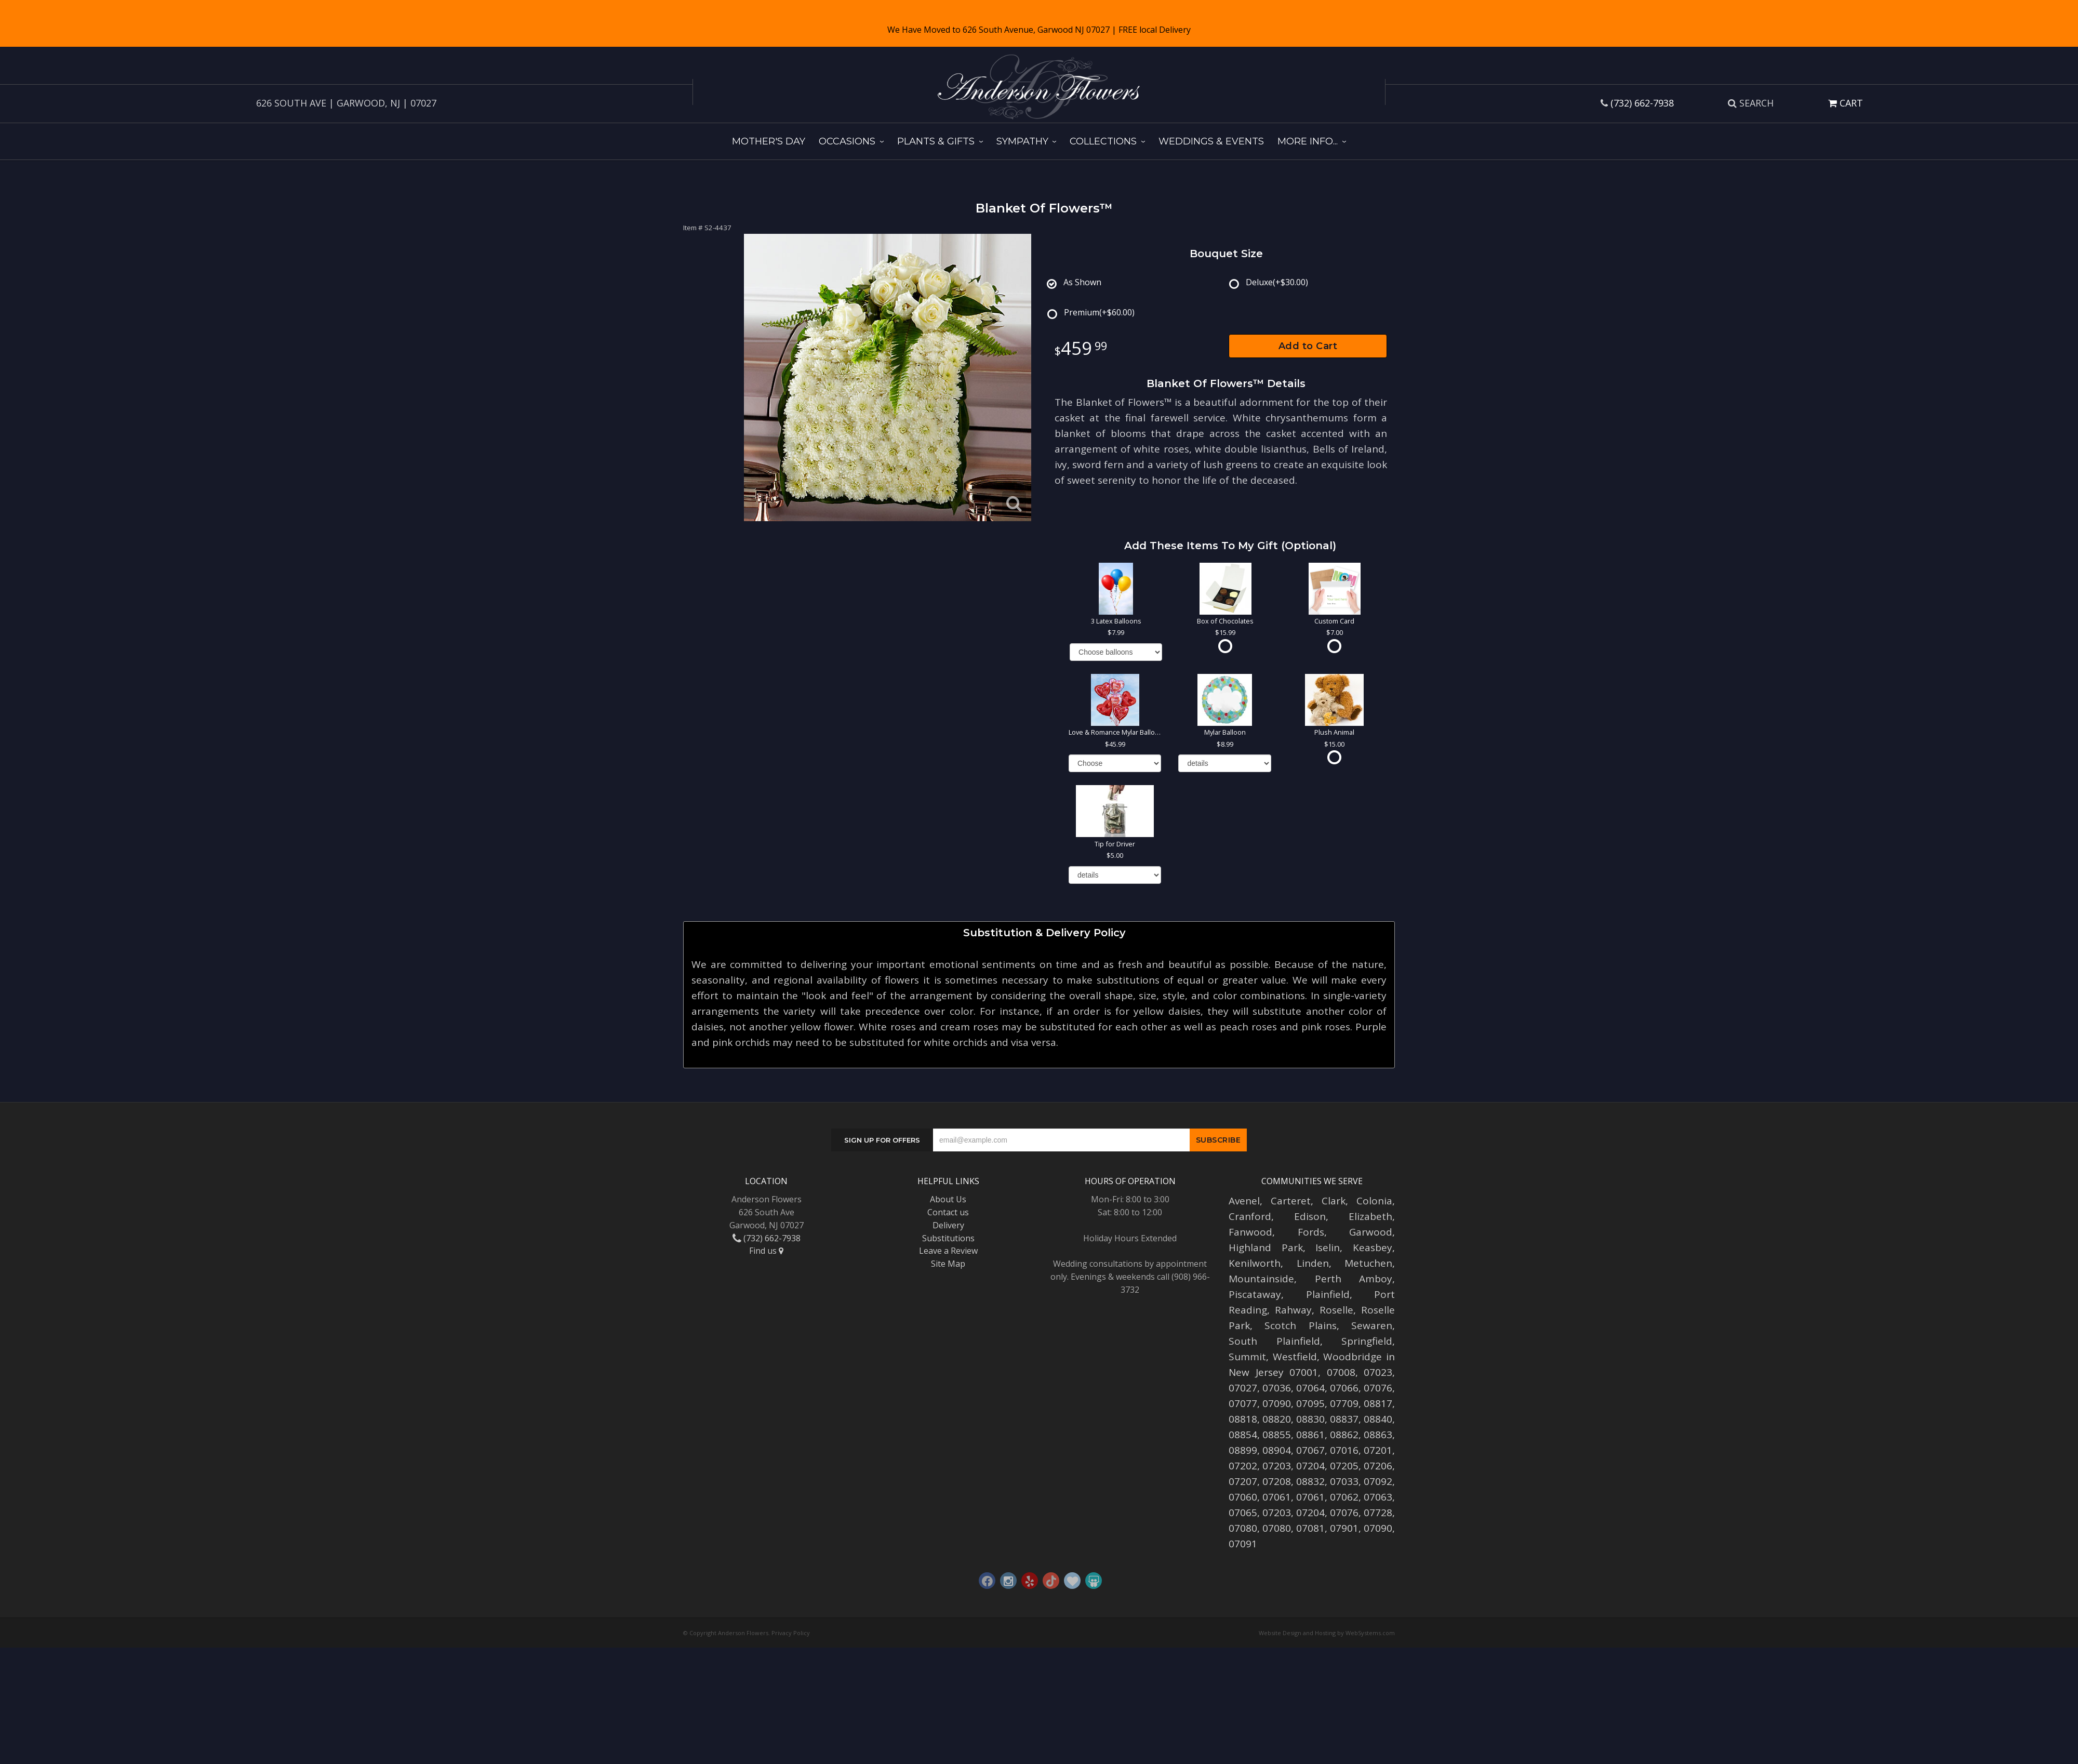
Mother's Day (768, 141)
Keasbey (1372, 1247)
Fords (1311, 1232)
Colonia (1374, 1201)
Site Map (948, 1263)
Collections (1103, 141)
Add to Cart (1308, 346)
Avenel (1244, 1201)
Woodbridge (1352, 1356)
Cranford (1250, 1216)
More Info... (1307, 141)
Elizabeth (1370, 1216)
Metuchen (1368, 1263)
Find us (766, 1250)
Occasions (847, 141)
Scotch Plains (1300, 1325)
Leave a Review (948, 1250)
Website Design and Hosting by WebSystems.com (1327, 1633)
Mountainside (1261, 1278)
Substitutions (948, 1238)
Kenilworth (1255, 1263)
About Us (948, 1199)
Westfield (1295, 1356)
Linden (1313, 1263)
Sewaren (1371, 1325)
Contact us (948, 1212)
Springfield (1366, 1341)
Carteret (1291, 1201)
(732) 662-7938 (1642, 103)
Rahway (1293, 1310)
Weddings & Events (1211, 141)
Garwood (1370, 1232)
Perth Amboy (1354, 1278)
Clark (1334, 1201)
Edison (1310, 1216)
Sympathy (1022, 141)
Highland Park (1266, 1247)
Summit (1247, 1356)
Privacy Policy (790, 1633)
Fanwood (1250, 1232)
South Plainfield (1274, 1341)
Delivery (948, 1225)
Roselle (1336, 1310)
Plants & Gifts (936, 141)
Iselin (1327, 1247)
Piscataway (1255, 1294)
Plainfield (1328, 1294)
